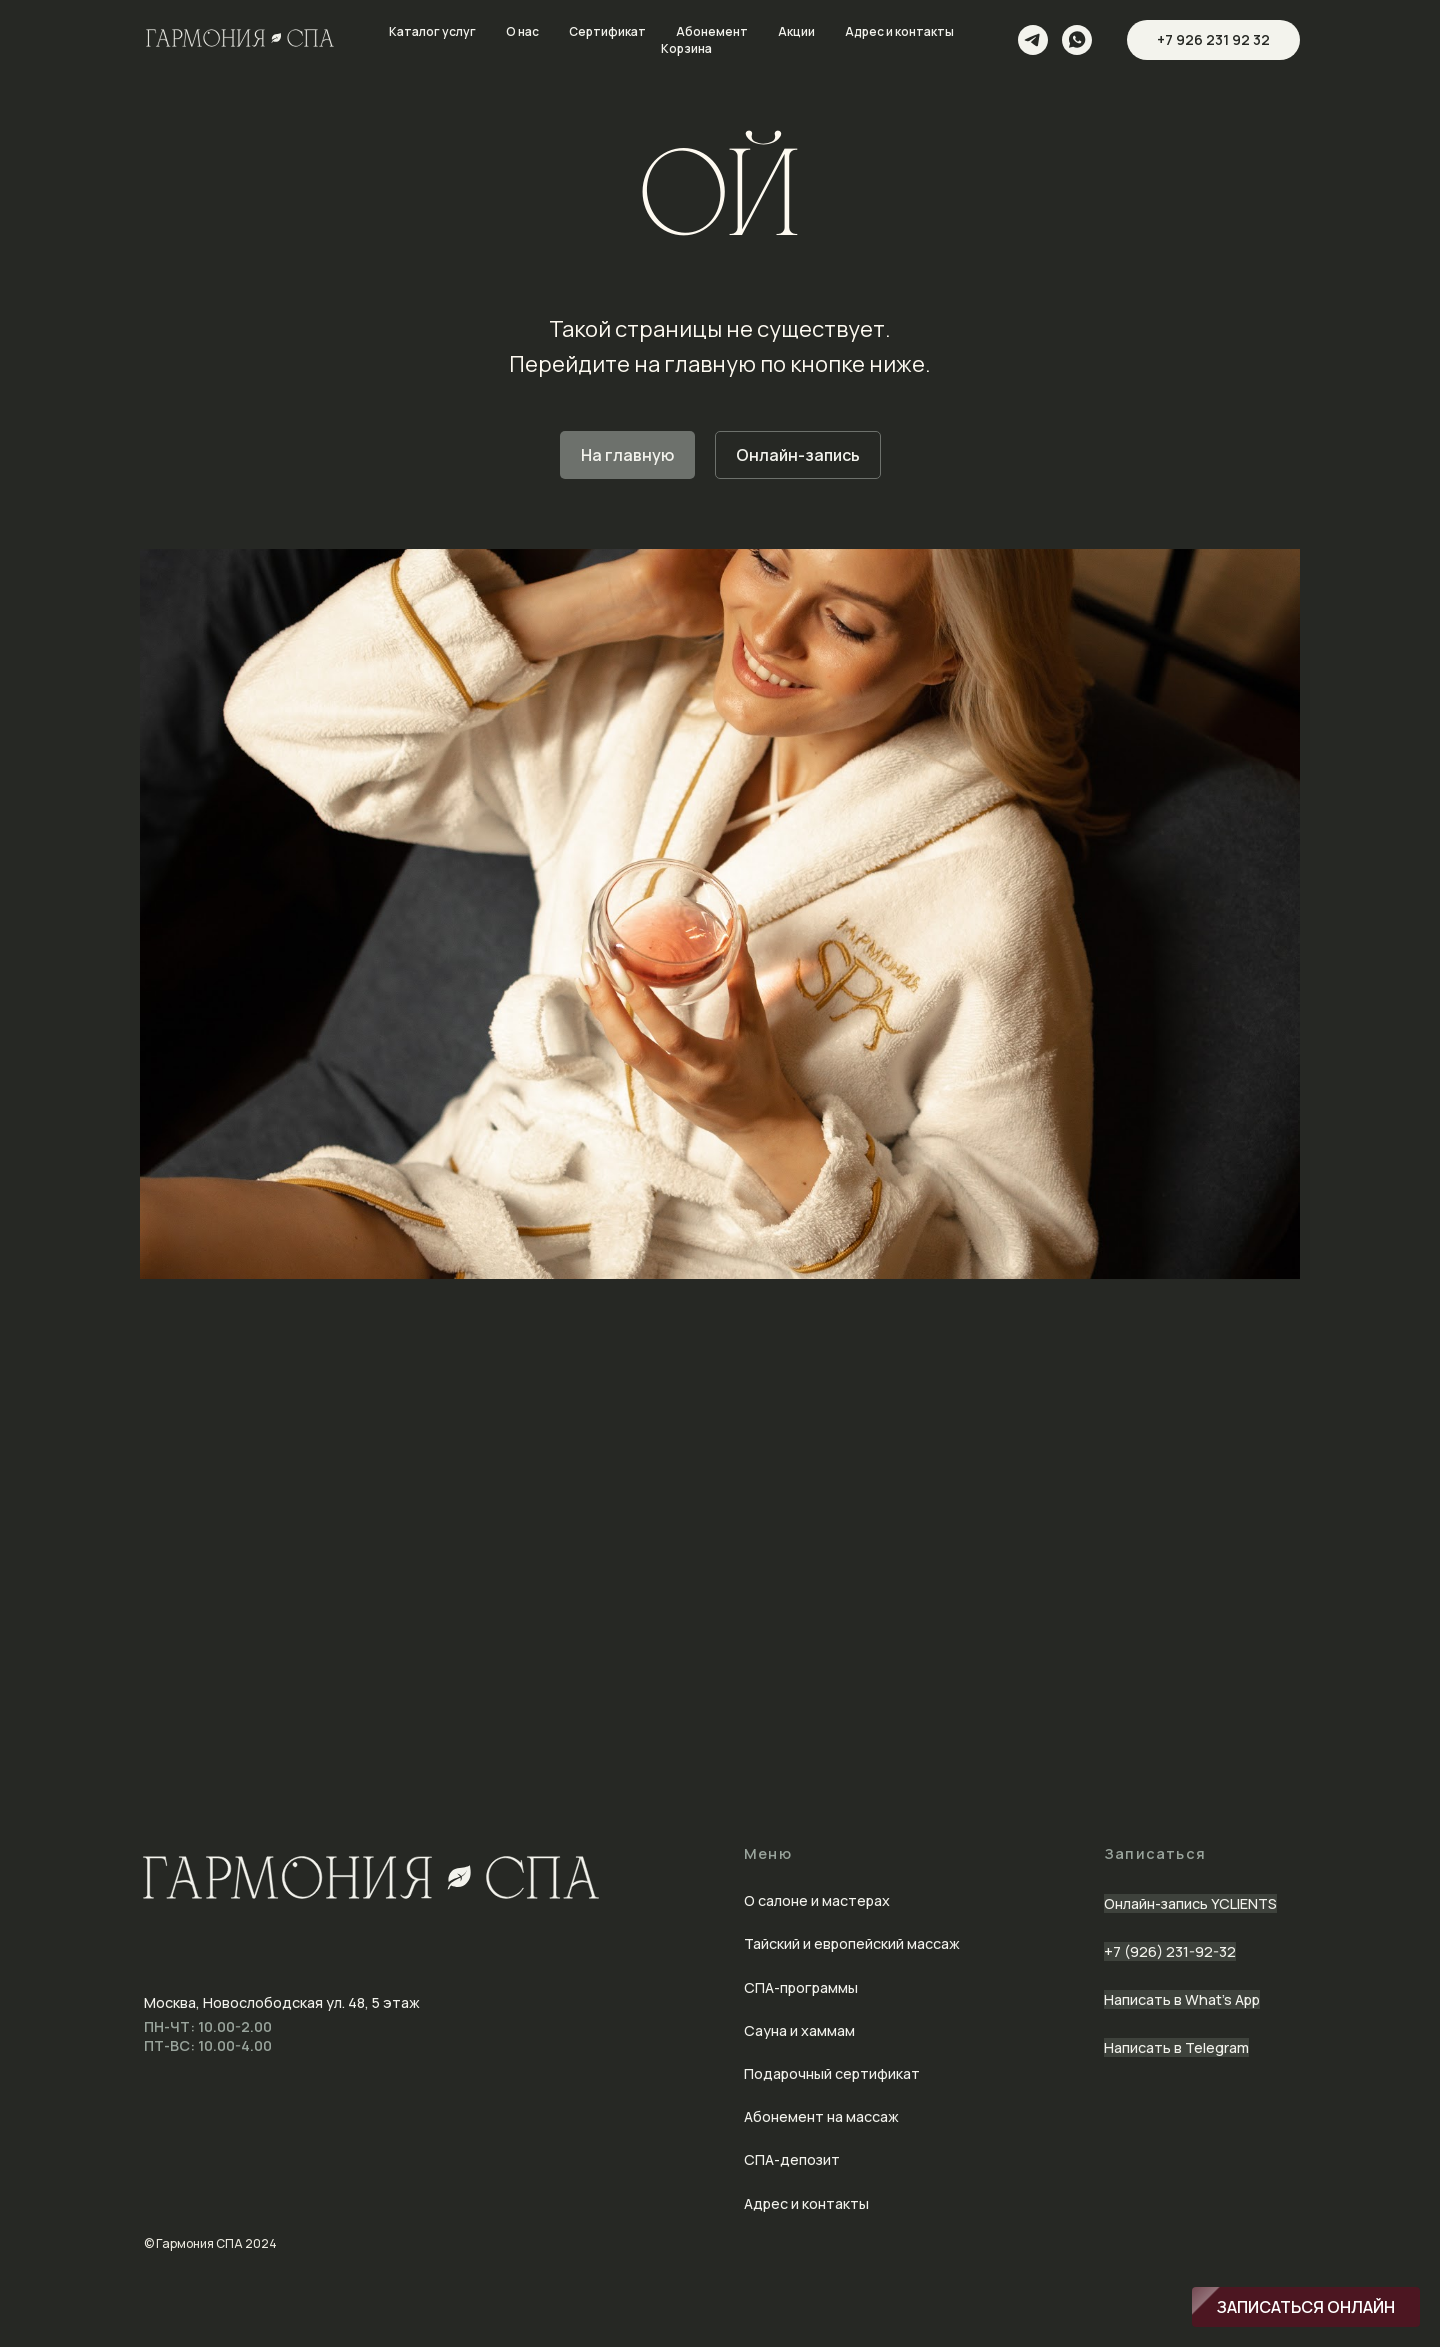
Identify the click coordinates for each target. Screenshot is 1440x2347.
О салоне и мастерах (817, 1900)
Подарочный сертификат (832, 2073)
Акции (796, 31)
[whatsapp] (1077, 40)
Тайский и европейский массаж (852, 1943)
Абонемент (712, 31)
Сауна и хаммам (799, 2030)
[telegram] (1033, 40)
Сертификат (607, 31)
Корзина (686, 48)
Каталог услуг (432, 31)
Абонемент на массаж (821, 2116)
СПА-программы (801, 1987)
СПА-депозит (792, 2159)
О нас (522, 31)
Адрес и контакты (899, 31)
